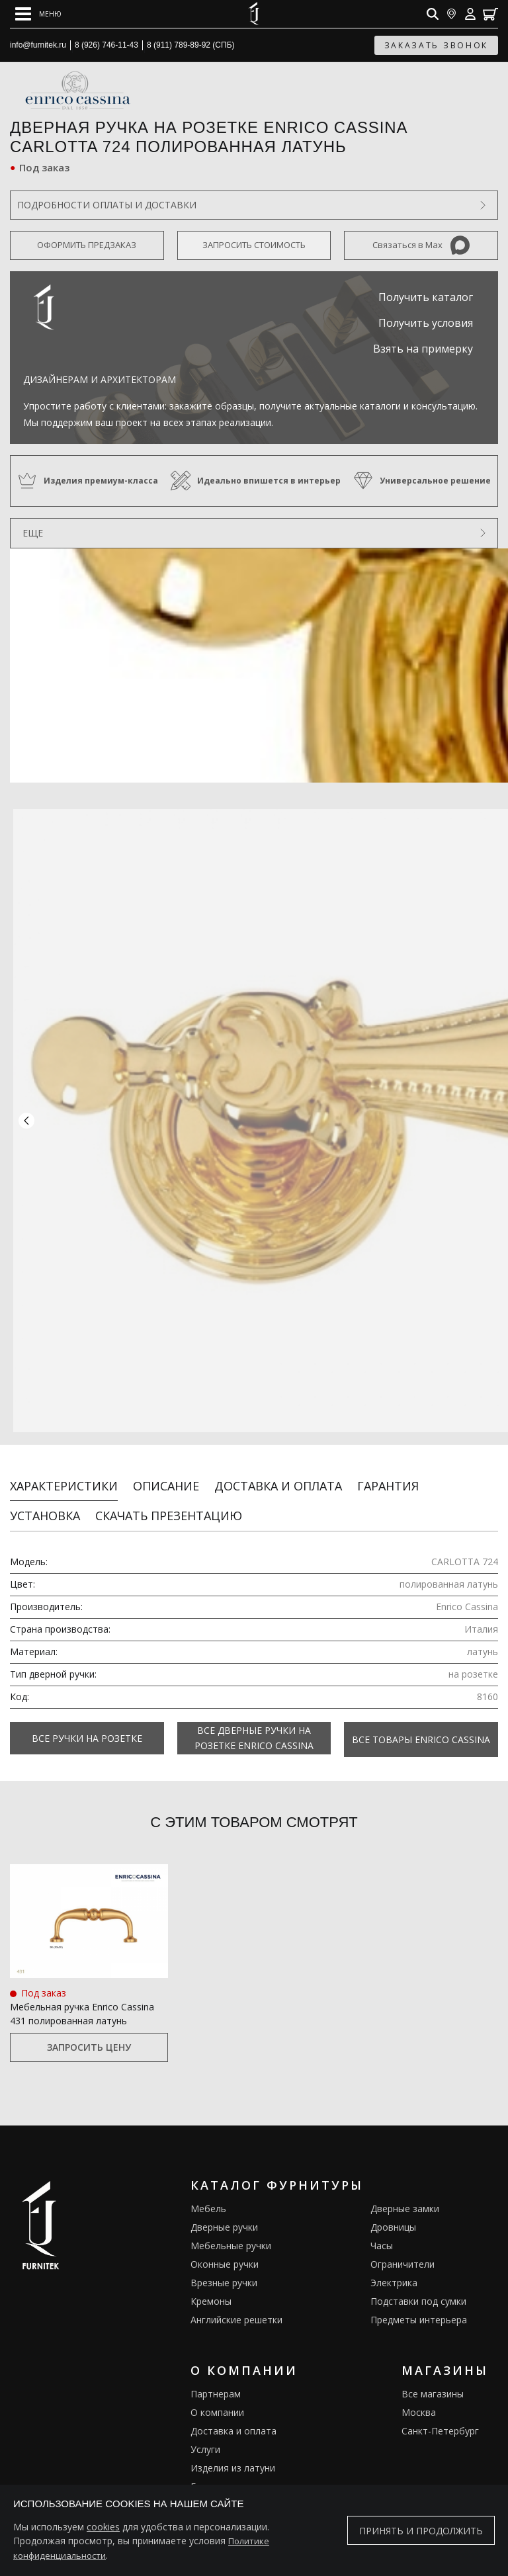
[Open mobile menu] (38, 14)
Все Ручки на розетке (87, 1729)
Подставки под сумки (418, 2290)
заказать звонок (436, 45)
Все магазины (433, 2382)
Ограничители (402, 2253)
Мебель (208, 2197)
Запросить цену (89, 2036)
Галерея (209, 2475)
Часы (381, 2234)
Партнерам (215, 2382)
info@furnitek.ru (38, 45)
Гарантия (388, 1478)
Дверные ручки (224, 2216)
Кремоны (211, 2290)
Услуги (205, 2438)
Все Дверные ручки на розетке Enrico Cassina (254, 1730)
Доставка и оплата (278, 1478)
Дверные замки (404, 2197)
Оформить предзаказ (86, 245)
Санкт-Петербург (440, 2419)
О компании (217, 2401)
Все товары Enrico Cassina (421, 1729)
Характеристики (64, 1478)
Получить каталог (425, 297)
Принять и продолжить (421, 2530)
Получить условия (425, 323)
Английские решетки (236, 2308)
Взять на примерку (423, 348)
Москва (419, 2401)
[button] (26, 1116)
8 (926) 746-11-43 (106, 45)
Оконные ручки (224, 2253)
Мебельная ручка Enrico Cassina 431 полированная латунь (82, 2003)
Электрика (393, 2271)
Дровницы (393, 2216)
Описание (166, 1478)
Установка (45, 1508)
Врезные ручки (223, 2271)
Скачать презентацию (168, 1508)
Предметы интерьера (418, 2308)
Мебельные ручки (230, 2234)
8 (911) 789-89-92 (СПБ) (191, 45)
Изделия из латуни (232, 2456)
